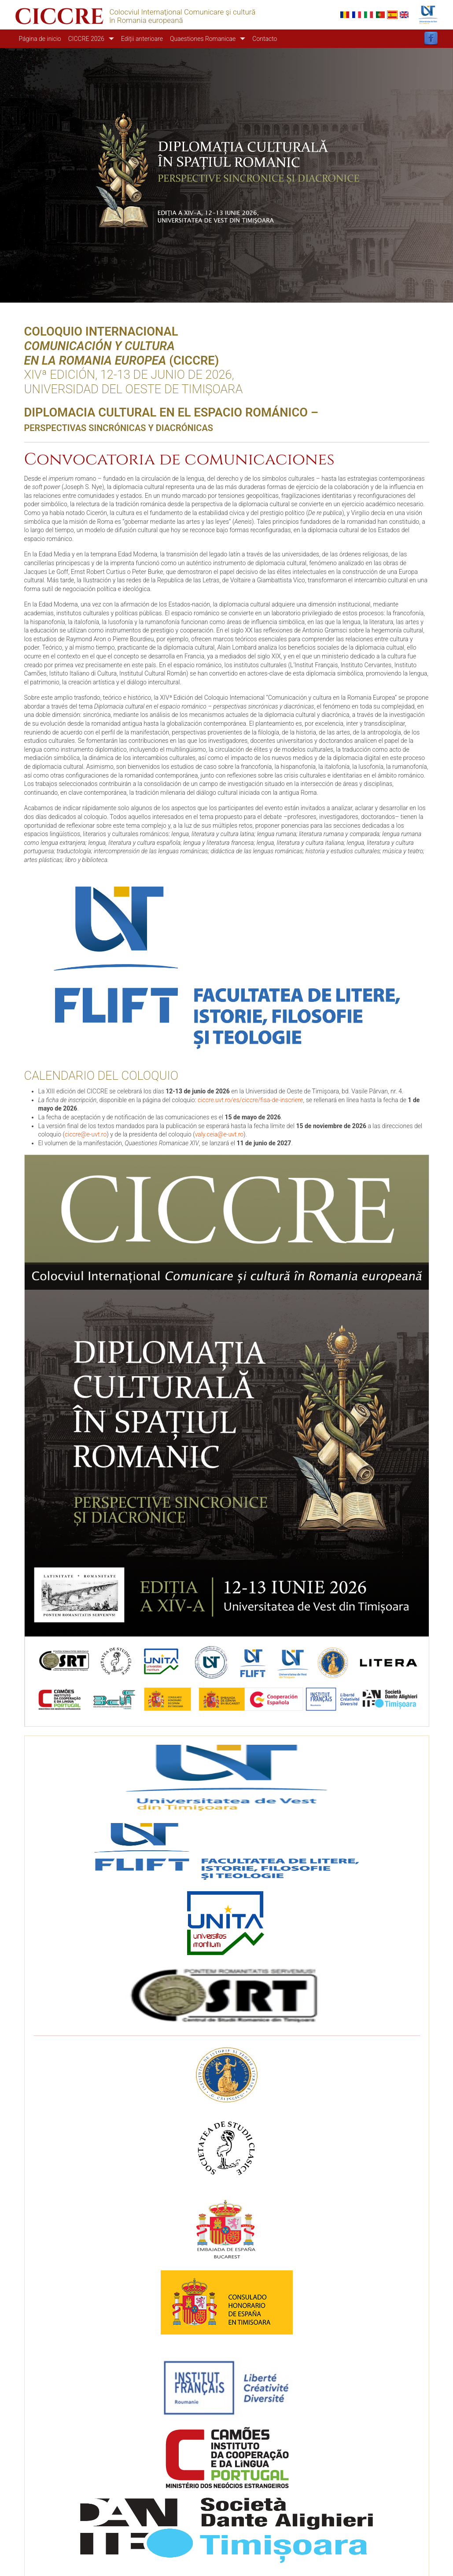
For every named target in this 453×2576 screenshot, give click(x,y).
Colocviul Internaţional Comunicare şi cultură (183, 12)
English (404, 14)
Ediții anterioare (142, 38)
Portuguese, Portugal (380, 14)
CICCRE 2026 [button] (86, 38)
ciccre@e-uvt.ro (86, 1134)
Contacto (264, 38)
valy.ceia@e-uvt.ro (219, 1134)
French (356, 14)
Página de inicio (40, 38)
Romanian (344, 14)
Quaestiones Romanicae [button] (203, 38)
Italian (368, 14)
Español (392, 14)
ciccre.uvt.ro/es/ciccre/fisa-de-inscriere (250, 1099)
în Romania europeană (146, 20)
